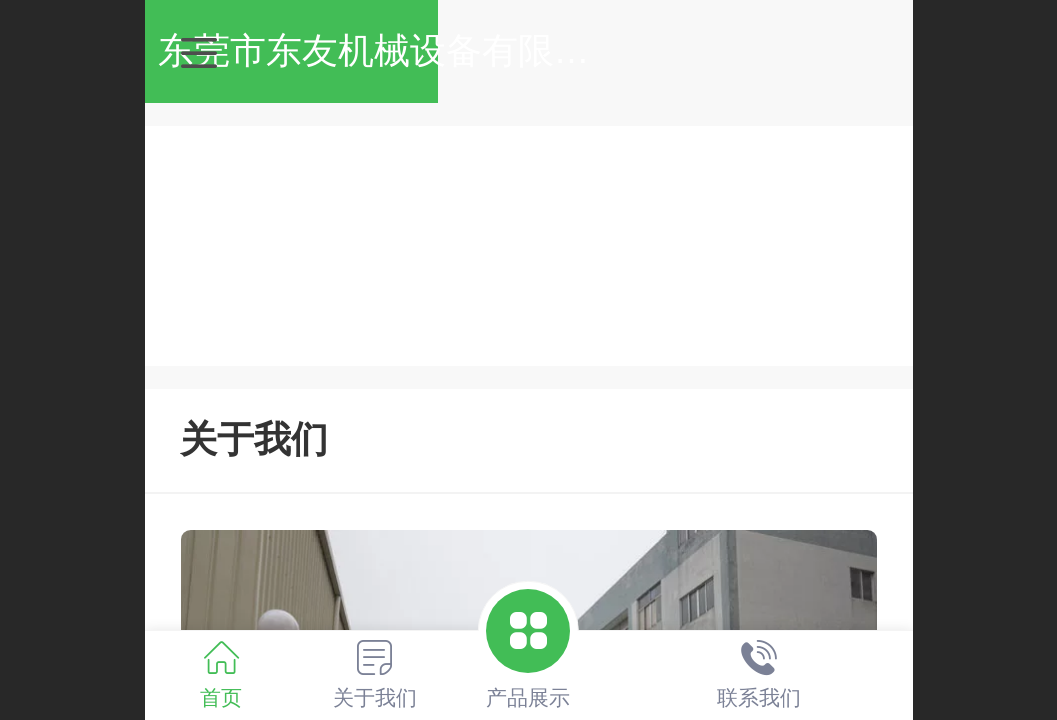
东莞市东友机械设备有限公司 (548, 50)
